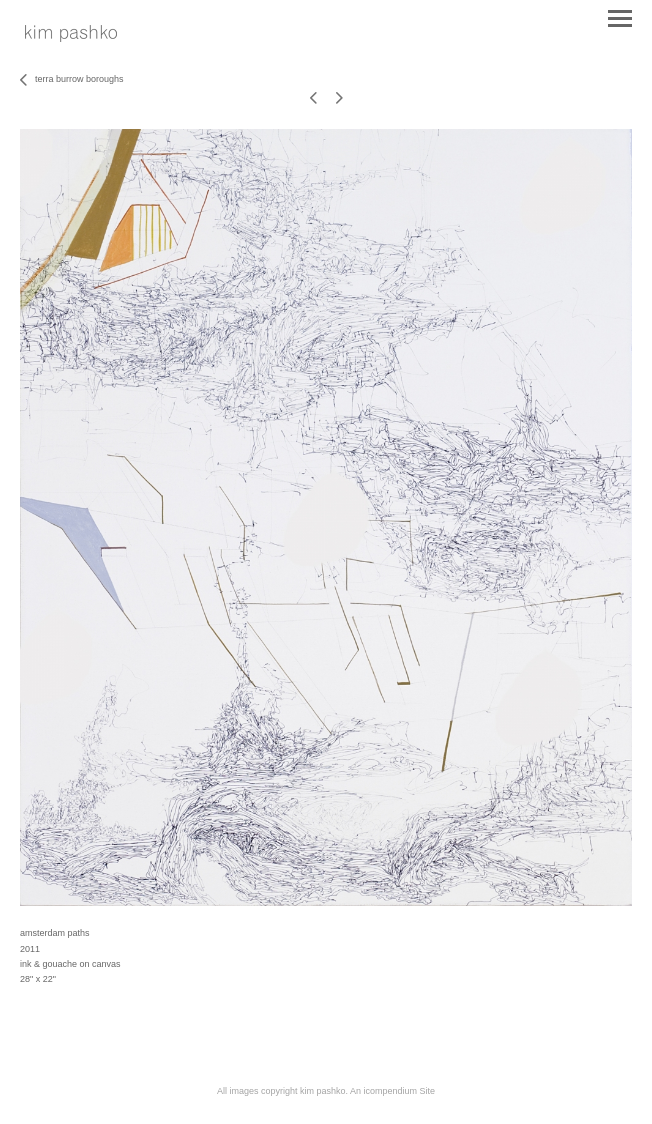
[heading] (71, 38)
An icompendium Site (392, 1091)
